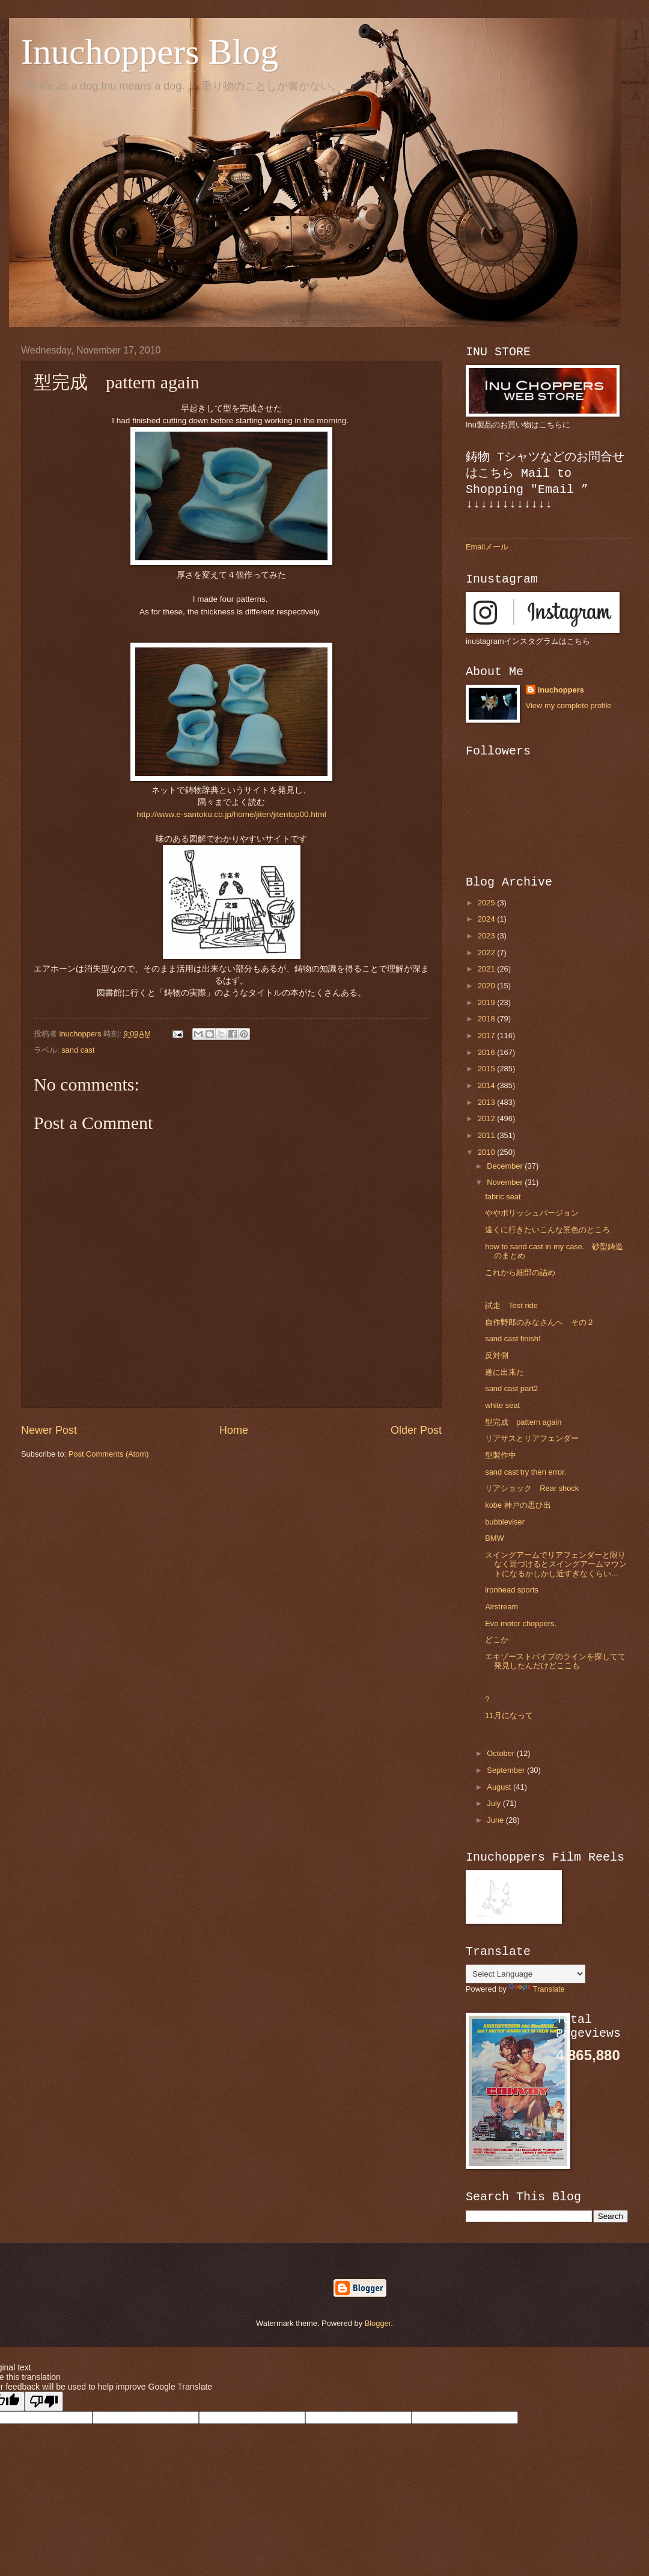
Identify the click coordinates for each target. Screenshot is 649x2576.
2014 (487, 1085)
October (501, 1753)
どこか (496, 1639)
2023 (487, 935)
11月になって (508, 1715)
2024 (487, 918)
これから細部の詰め (520, 1272)
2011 (487, 1135)
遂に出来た (504, 1372)
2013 (487, 1102)
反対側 (496, 1355)
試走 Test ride (511, 1305)
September (507, 1770)
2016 (487, 1052)
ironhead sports (511, 1589)
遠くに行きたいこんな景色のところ (547, 1229)
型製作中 (504, 1455)
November (506, 1182)
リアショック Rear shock (532, 1488)
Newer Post (49, 1430)
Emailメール (487, 546)
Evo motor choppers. (520, 1623)
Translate (537, 1988)
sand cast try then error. (525, 1471)
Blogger (378, 2323)
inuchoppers (561, 689)
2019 (487, 1002)
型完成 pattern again (523, 1422)
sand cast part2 (511, 1388)
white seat (502, 1405)
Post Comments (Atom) (109, 1453)
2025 (487, 902)
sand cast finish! (512, 1338)
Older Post (416, 1430)
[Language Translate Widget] (525, 1974)
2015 (487, 1068)
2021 (487, 968)
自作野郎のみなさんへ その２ (539, 1322)
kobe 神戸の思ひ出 (518, 1505)
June (496, 1820)
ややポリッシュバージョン (532, 1212)
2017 (487, 1035)
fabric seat (502, 1196)
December (506, 1165)
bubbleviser (505, 1521)
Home (233, 1430)
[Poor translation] (44, 2401)
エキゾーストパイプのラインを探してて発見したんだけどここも (555, 1661)
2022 (487, 952)
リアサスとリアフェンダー (532, 1438)
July (494, 1803)
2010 (487, 1152)
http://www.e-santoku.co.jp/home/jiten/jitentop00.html (231, 814)
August (500, 1786)
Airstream (501, 1606)
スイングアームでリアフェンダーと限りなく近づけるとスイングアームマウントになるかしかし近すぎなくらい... (556, 1564)
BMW (494, 1538)
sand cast (77, 1049)
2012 (487, 1118)
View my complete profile (569, 705)
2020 (487, 985)
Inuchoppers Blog (149, 52)
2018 (487, 1018)
